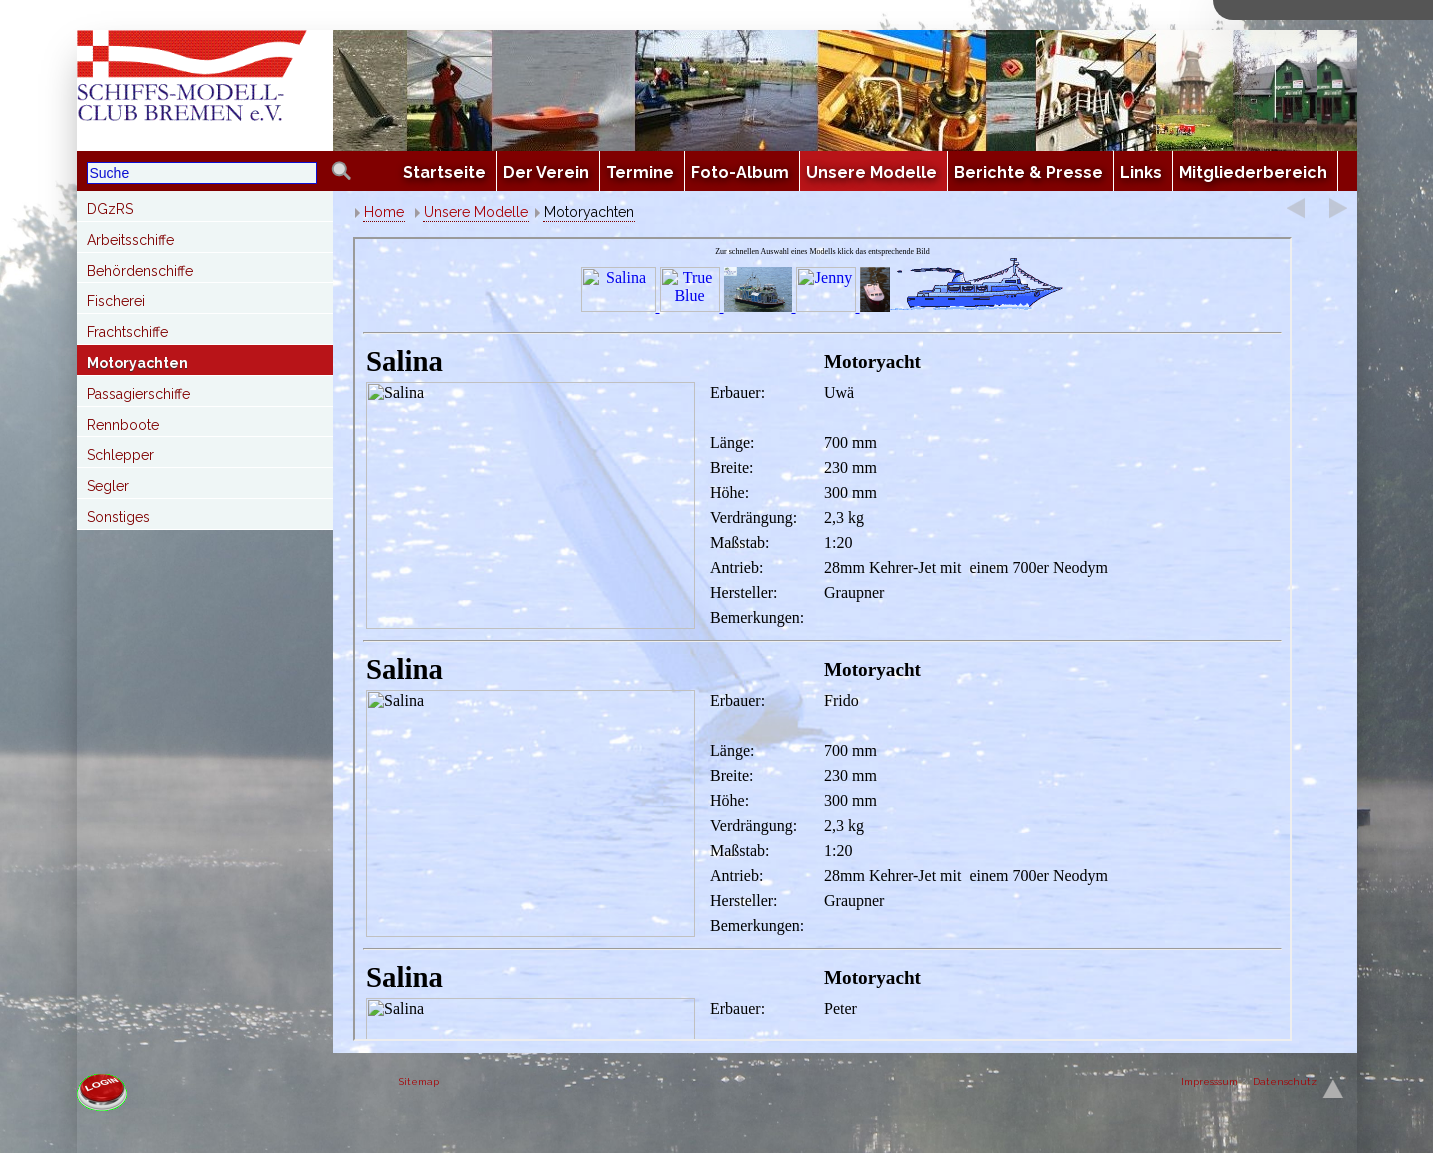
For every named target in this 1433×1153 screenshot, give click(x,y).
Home (384, 212)
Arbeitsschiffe (130, 240)
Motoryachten (137, 363)
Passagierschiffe (138, 394)
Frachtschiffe (127, 332)
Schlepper (120, 455)
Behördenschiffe (140, 271)
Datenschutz (1285, 1081)
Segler (108, 486)
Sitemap (419, 1081)
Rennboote (123, 425)
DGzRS (110, 209)
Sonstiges (118, 517)
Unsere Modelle (476, 212)
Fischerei (116, 301)
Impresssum (1209, 1081)
